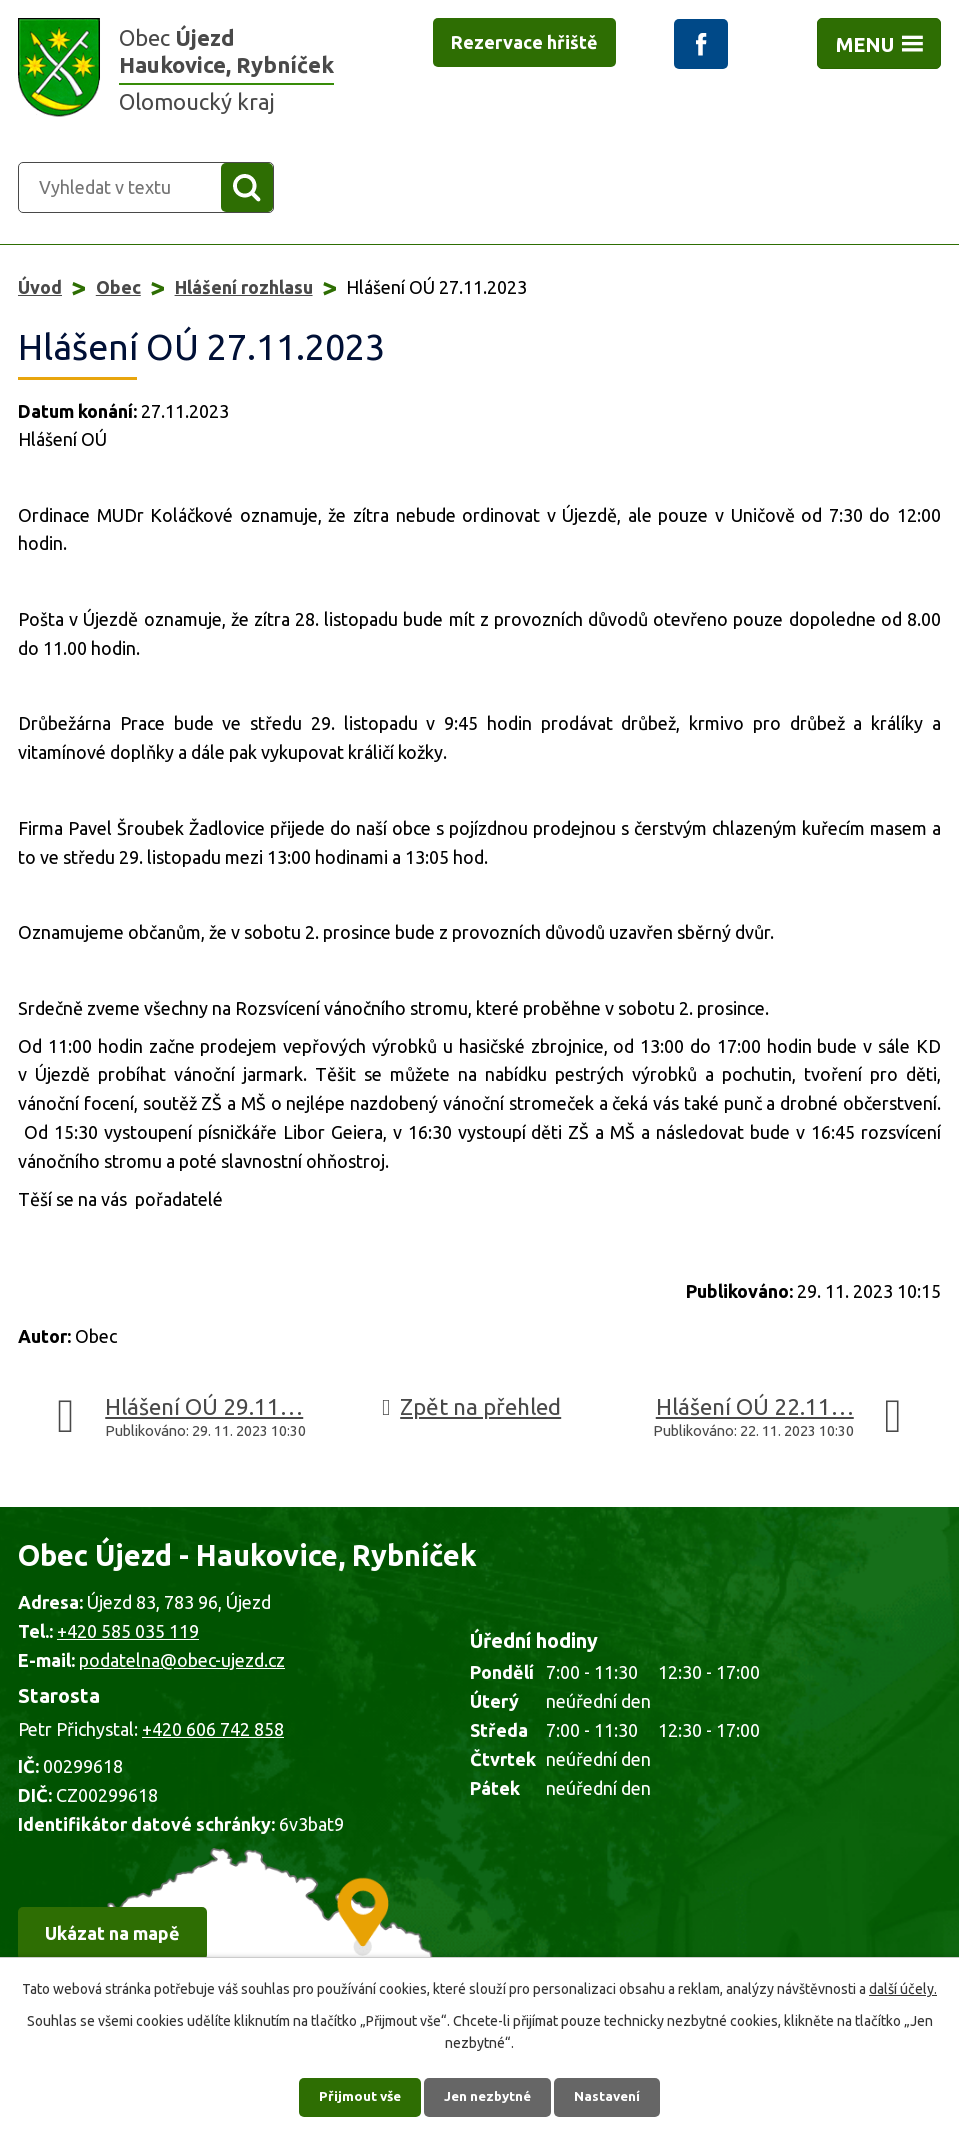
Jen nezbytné (488, 2095)
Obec (118, 289)
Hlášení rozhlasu (244, 289)
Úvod (40, 289)
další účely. (903, 1985)
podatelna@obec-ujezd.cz (182, 1662)
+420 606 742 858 (213, 1731)
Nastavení (613, 2095)
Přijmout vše (354, 2095)
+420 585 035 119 (128, 1633)
